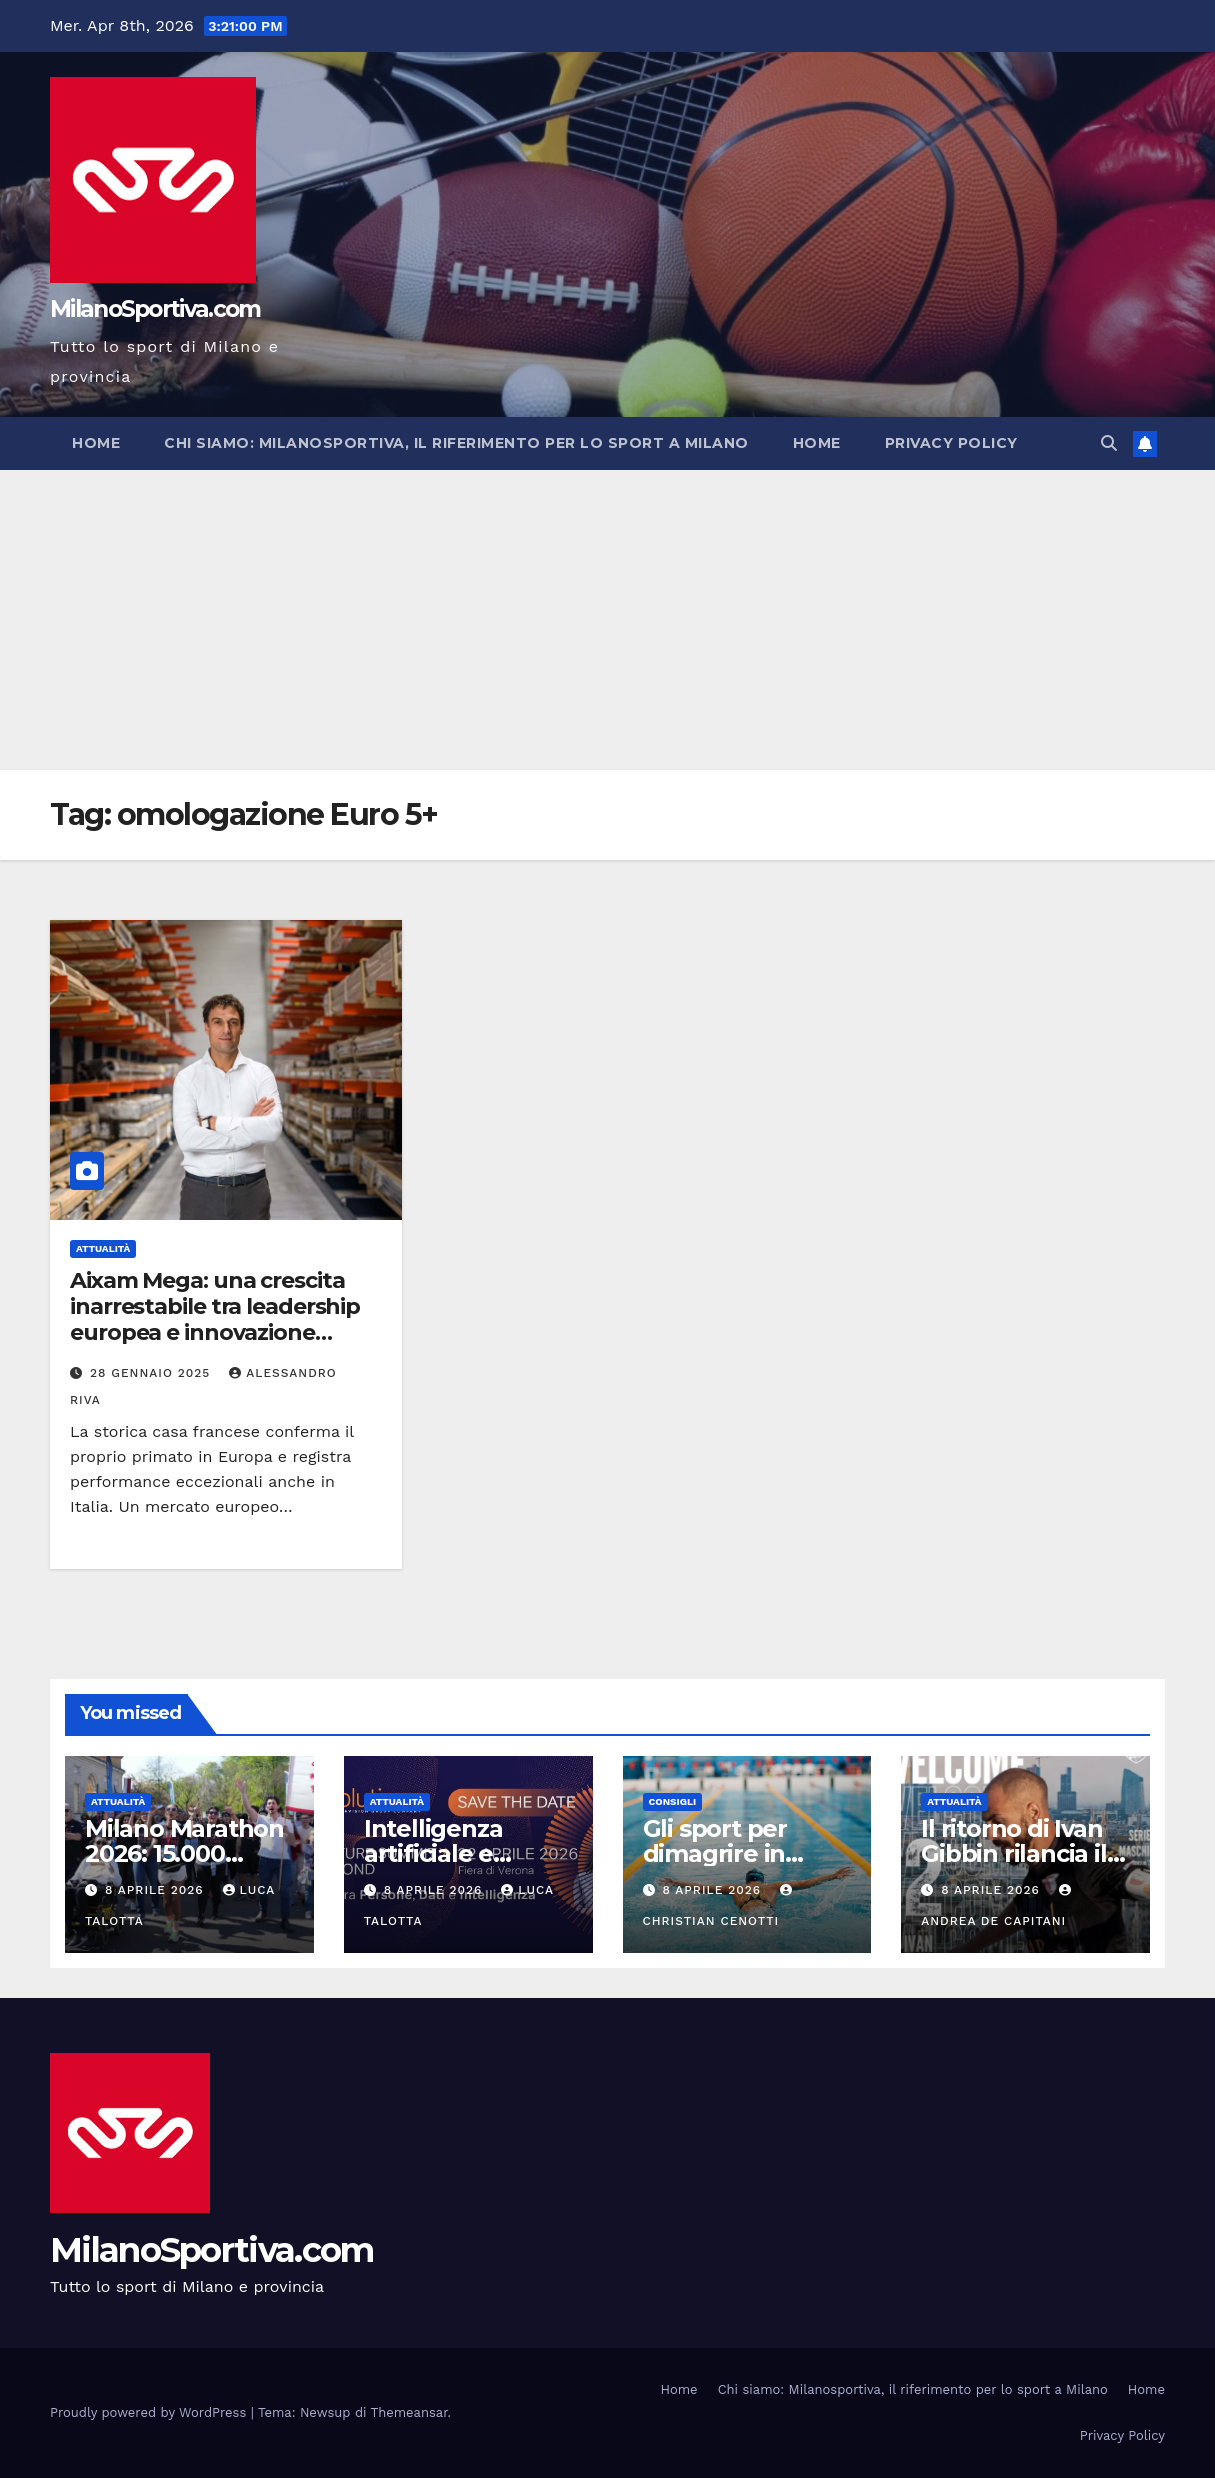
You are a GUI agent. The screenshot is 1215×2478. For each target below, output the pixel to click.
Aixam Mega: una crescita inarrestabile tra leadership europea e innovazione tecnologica (215, 1320)
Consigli (673, 1801)
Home (96, 443)
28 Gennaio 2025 (152, 1373)
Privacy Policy (951, 443)
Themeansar (409, 2412)
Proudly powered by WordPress (150, 2412)
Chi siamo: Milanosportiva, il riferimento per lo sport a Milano (456, 443)
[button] (1109, 443)
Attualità (103, 1248)
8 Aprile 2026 (157, 1890)
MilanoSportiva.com (155, 309)
